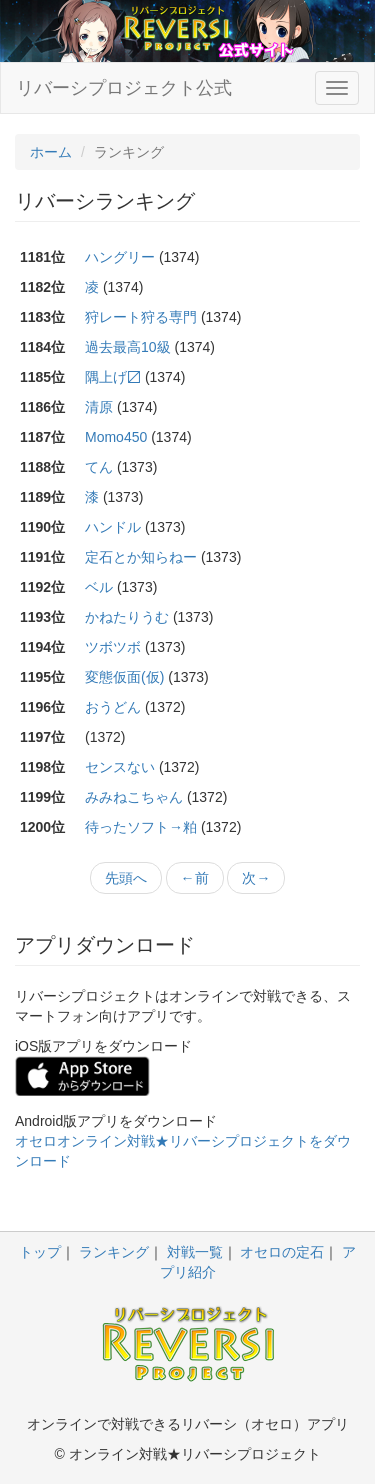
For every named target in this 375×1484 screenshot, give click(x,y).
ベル (99, 587)
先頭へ (126, 878)
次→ (256, 878)
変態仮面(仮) (124, 677)
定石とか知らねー (141, 557)
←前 (195, 878)
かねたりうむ (127, 617)
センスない (120, 767)
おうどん (113, 707)
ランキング (114, 1252)
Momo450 (116, 437)
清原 (99, 407)
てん (99, 467)
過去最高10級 (128, 347)
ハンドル (113, 527)
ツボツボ (113, 647)
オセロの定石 (282, 1252)
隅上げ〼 (113, 377)
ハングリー (120, 257)
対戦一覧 (195, 1252)
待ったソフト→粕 (141, 827)
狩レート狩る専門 (141, 317)
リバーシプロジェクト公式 (124, 88)
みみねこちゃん (134, 797)
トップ (40, 1252)
